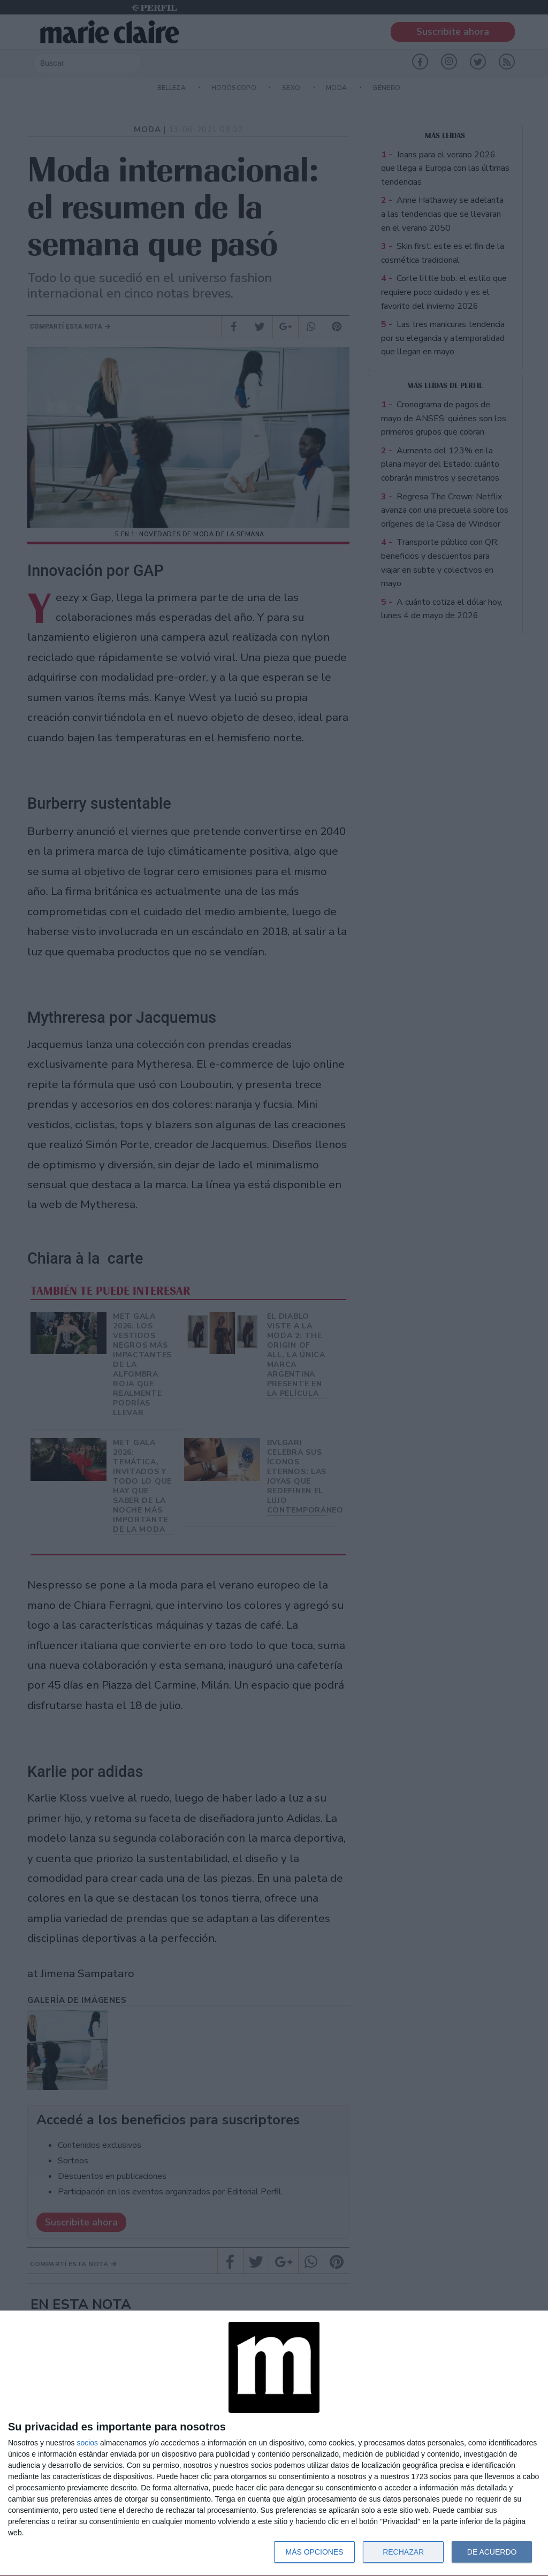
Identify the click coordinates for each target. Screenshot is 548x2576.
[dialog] (274, 2443)
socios (87, 2442)
